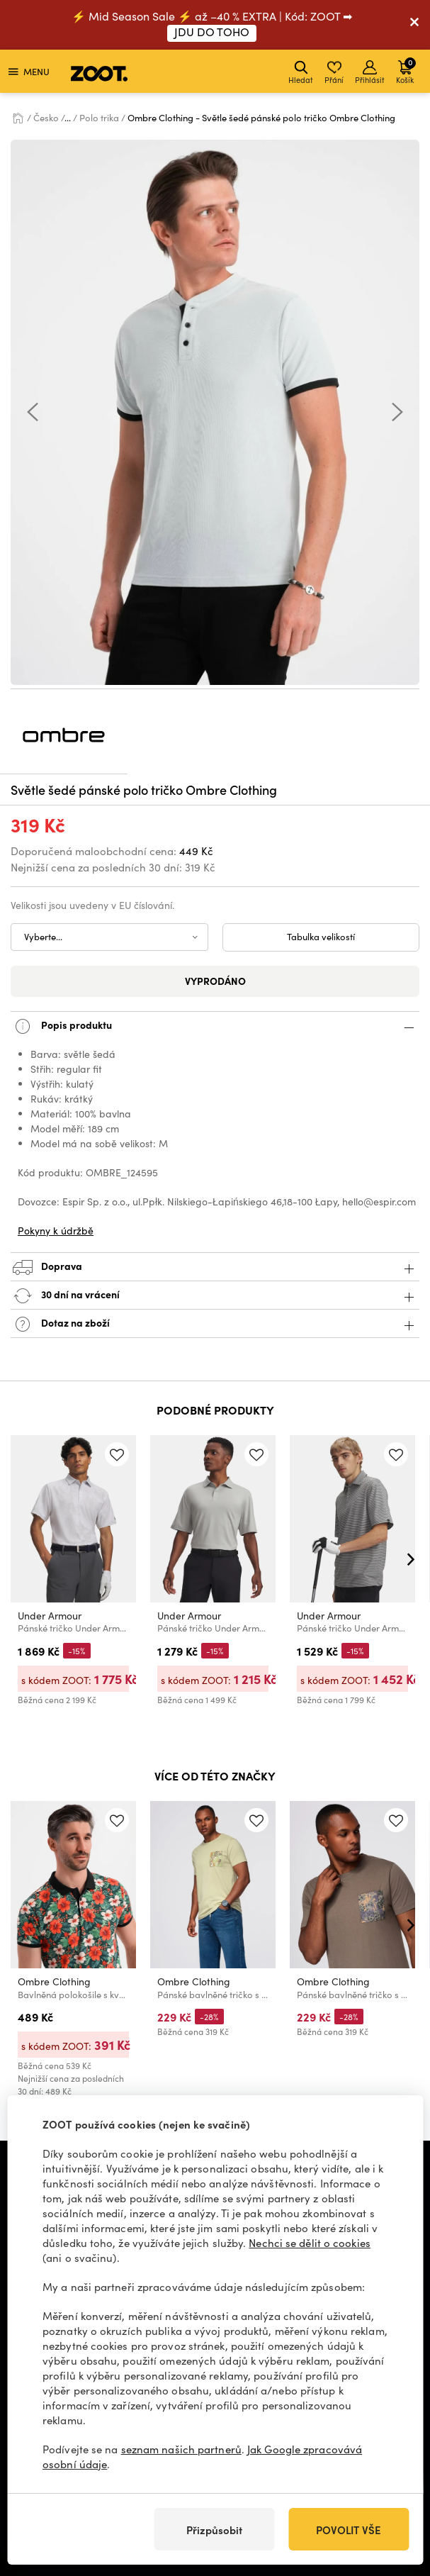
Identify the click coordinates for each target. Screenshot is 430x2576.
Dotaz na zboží (215, 1324)
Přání (334, 72)
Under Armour (49, 1615)
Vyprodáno (215, 981)
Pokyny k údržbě (56, 1230)
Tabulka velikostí (321, 936)
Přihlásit (370, 72)
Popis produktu (215, 1026)
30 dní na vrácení (215, 1295)
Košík (406, 70)
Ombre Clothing (54, 1981)
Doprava (215, 1267)
